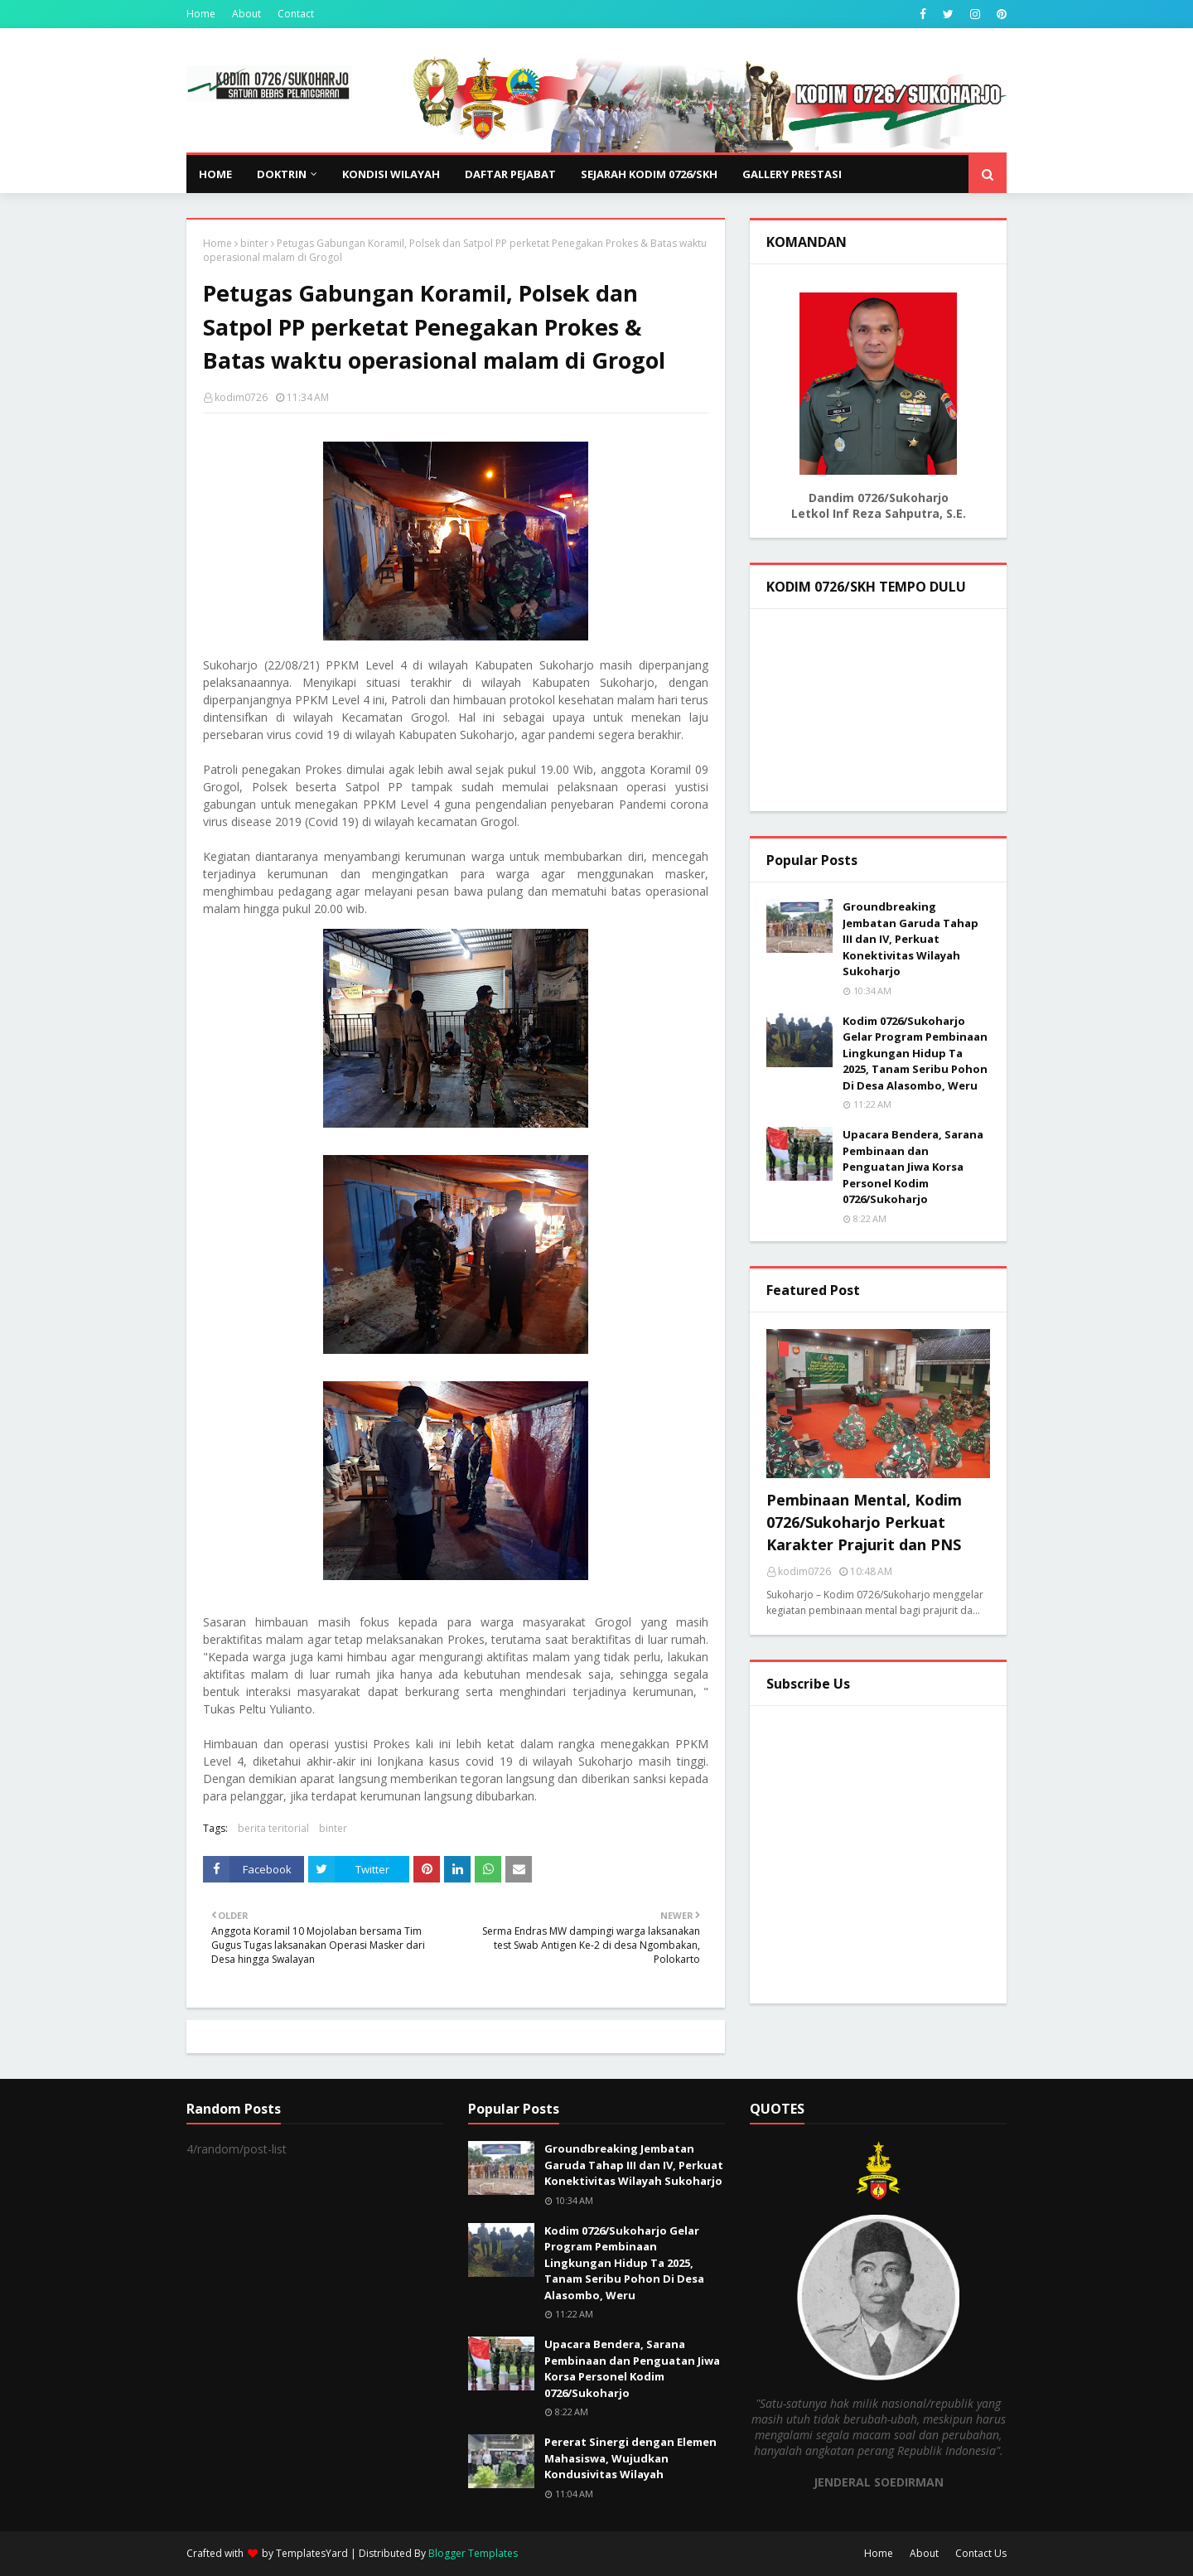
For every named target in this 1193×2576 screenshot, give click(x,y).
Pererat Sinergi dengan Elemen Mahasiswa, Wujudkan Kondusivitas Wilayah (630, 2458)
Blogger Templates (473, 2553)
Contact (296, 14)
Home (200, 14)
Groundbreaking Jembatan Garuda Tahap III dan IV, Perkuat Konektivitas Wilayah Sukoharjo (910, 939)
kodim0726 (241, 397)
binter (254, 243)
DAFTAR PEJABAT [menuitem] (510, 174)
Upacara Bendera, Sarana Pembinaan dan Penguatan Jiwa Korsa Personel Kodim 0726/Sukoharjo (913, 1166)
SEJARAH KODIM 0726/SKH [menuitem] (649, 174)
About (246, 14)
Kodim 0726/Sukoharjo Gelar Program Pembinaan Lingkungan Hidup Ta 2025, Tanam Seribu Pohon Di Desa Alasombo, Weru (915, 1053)
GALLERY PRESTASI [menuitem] (792, 174)
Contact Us (981, 2553)
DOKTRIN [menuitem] (282, 174)
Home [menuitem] (215, 174)
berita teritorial (273, 1828)
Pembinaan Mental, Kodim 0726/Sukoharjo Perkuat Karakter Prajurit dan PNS (864, 1522)
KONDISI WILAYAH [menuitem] (391, 174)
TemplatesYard (312, 2553)
